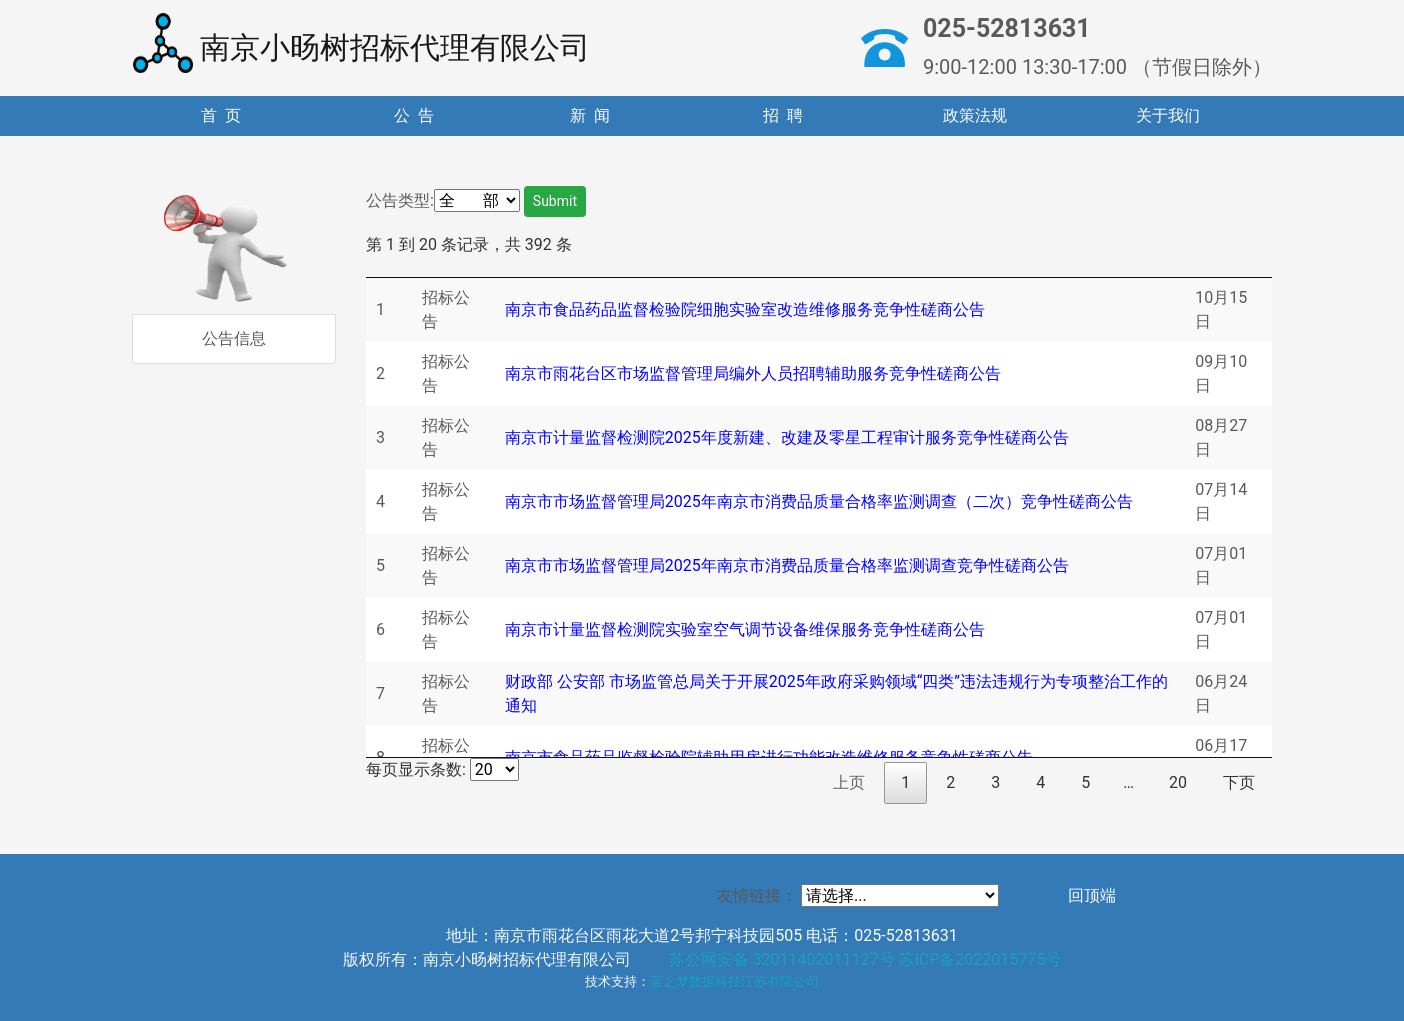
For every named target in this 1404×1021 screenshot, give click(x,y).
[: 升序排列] (453, 267)
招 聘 (783, 115)
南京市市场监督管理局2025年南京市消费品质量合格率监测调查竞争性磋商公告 (787, 565)
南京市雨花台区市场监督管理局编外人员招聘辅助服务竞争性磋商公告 (753, 373)
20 (1178, 782)
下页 (1239, 782)
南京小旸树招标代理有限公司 (361, 43)
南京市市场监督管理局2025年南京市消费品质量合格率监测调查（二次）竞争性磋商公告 (819, 501)
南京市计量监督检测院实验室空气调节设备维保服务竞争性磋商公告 (745, 629)
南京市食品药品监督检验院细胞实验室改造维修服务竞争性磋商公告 (745, 309)
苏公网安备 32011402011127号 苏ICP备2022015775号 (865, 959)
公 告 (414, 115)
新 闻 (590, 115)
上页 (849, 782)
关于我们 (1168, 115)
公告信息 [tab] (234, 338)
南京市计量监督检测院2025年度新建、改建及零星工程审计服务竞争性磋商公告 (787, 437)
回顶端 (1092, 895)
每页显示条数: (442, 769)
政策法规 (975, 115)
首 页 (221, 115)
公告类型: (400, 200)
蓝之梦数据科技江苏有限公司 (734, 981)
